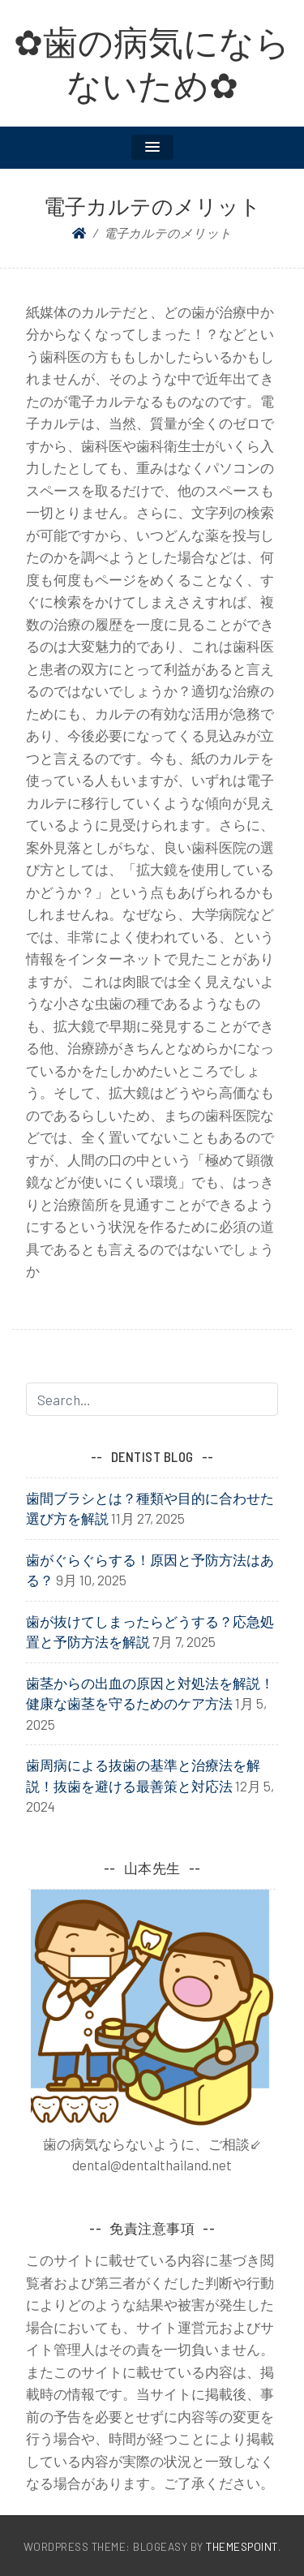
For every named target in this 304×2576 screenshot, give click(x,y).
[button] (152, 147)
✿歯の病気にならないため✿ (152, 62)
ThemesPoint (242, 2546)
